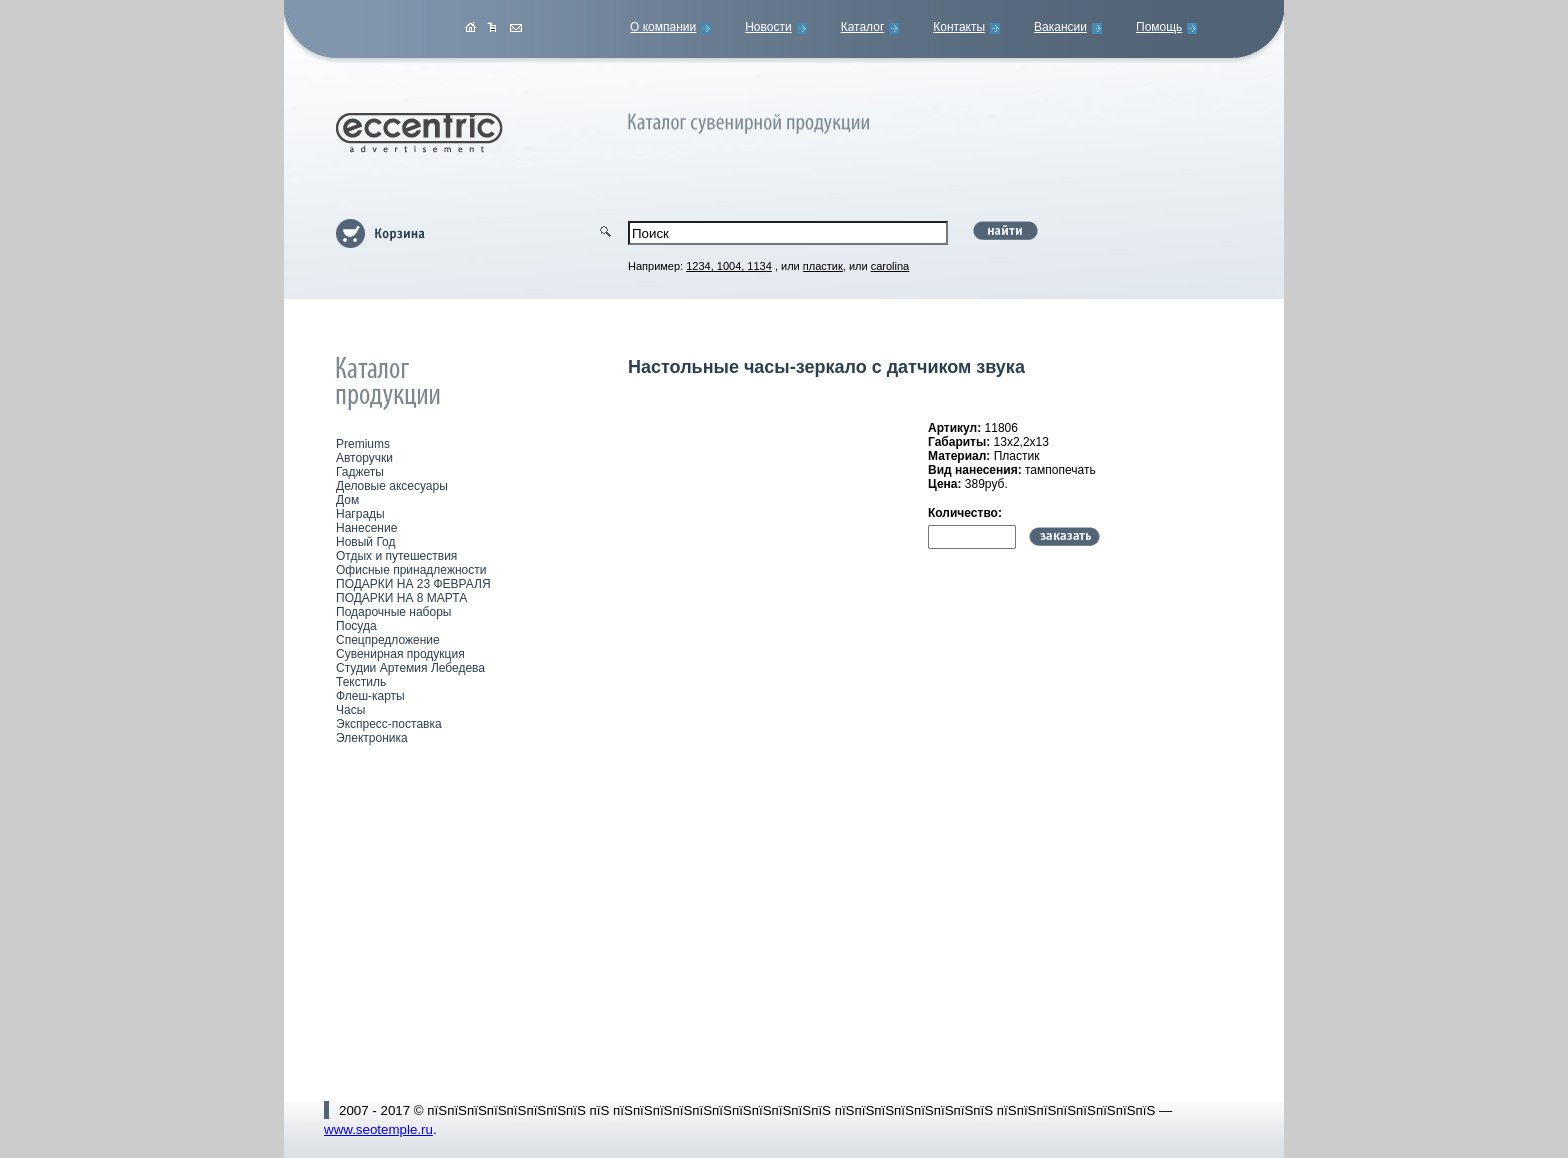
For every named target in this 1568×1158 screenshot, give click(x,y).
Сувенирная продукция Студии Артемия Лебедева (410, 661)
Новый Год (365, 542)
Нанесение (366, 528)
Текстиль (361, 682)
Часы (350, 710)
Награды (360, 514)
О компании (663, 27)
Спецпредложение (388, 640)
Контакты (959, 27)
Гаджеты (360, 472)
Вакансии (1060, 27)
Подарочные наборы (393, 612)
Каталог (863, 27)
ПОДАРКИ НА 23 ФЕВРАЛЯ (413, 584)
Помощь (1159, 27)
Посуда (356, 626)
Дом (347, 500)
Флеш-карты (370, 696)
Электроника (372, 738)
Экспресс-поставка (389, 724)
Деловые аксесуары (392, 486)
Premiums (363, 444)
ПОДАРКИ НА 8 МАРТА (401, 598)
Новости (768, 27)
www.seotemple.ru (378, 1129)
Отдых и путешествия (396, 556)
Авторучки (364, 458)
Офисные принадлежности (411, 570)
